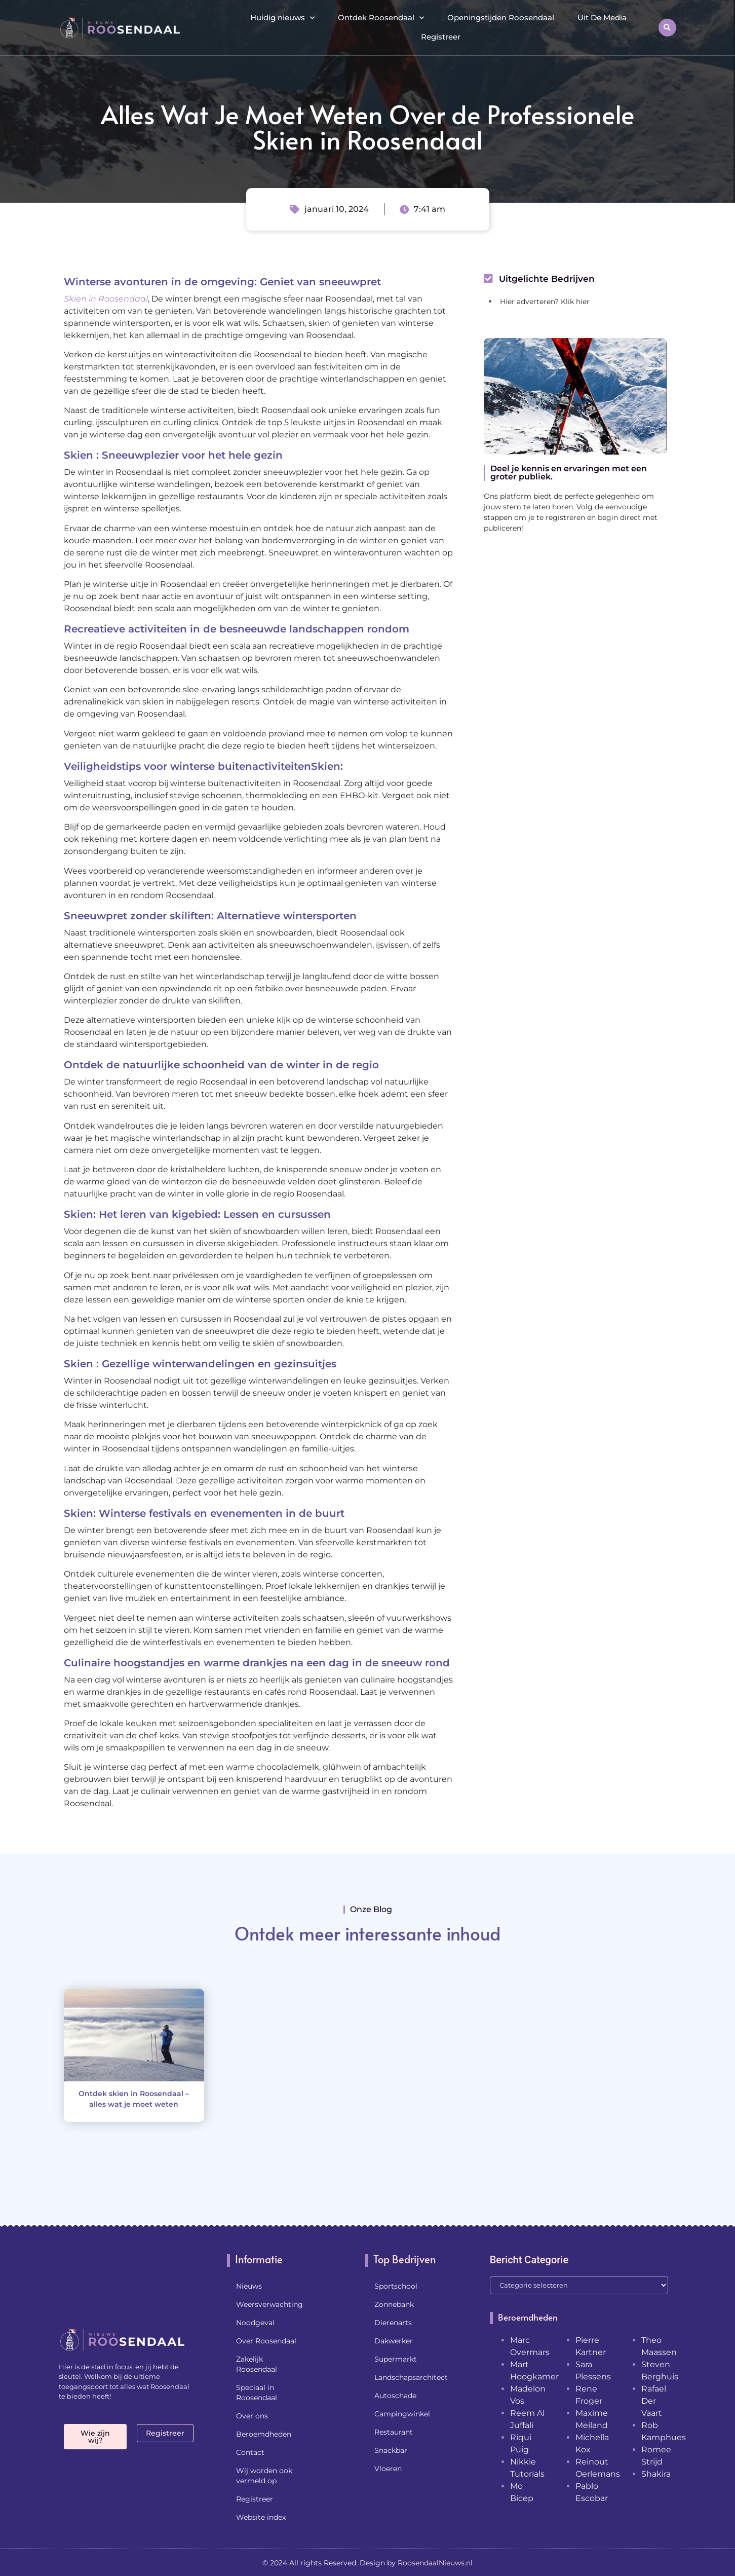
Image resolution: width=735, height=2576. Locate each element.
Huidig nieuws (282, 18)
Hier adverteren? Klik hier (545, 301)
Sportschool (395, 2286)
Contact (250, 2452)
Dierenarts (393, 2322)
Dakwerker (393, 2340)
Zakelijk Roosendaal (256, 2364)
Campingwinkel (402, 2413)
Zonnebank (394, 2304)
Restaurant (393, 2432)
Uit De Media (602, 17)
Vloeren (388, 2468)
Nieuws (249, 2286)
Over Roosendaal (266, 2340)
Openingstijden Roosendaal (500, 17)
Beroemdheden (263, 2434)
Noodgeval (255, 2322)
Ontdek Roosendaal (381, 18)
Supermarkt (395, 2359)
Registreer (440, 37)
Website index (261, 2517)
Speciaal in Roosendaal (256, 2392)
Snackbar (390, 2450)
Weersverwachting (269, 2304)
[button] (667, 27)
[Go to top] (694, 2498)
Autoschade (395, 2395)
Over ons (252, 2415)
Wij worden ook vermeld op (264, 2475)
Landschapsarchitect (411, 2377)
